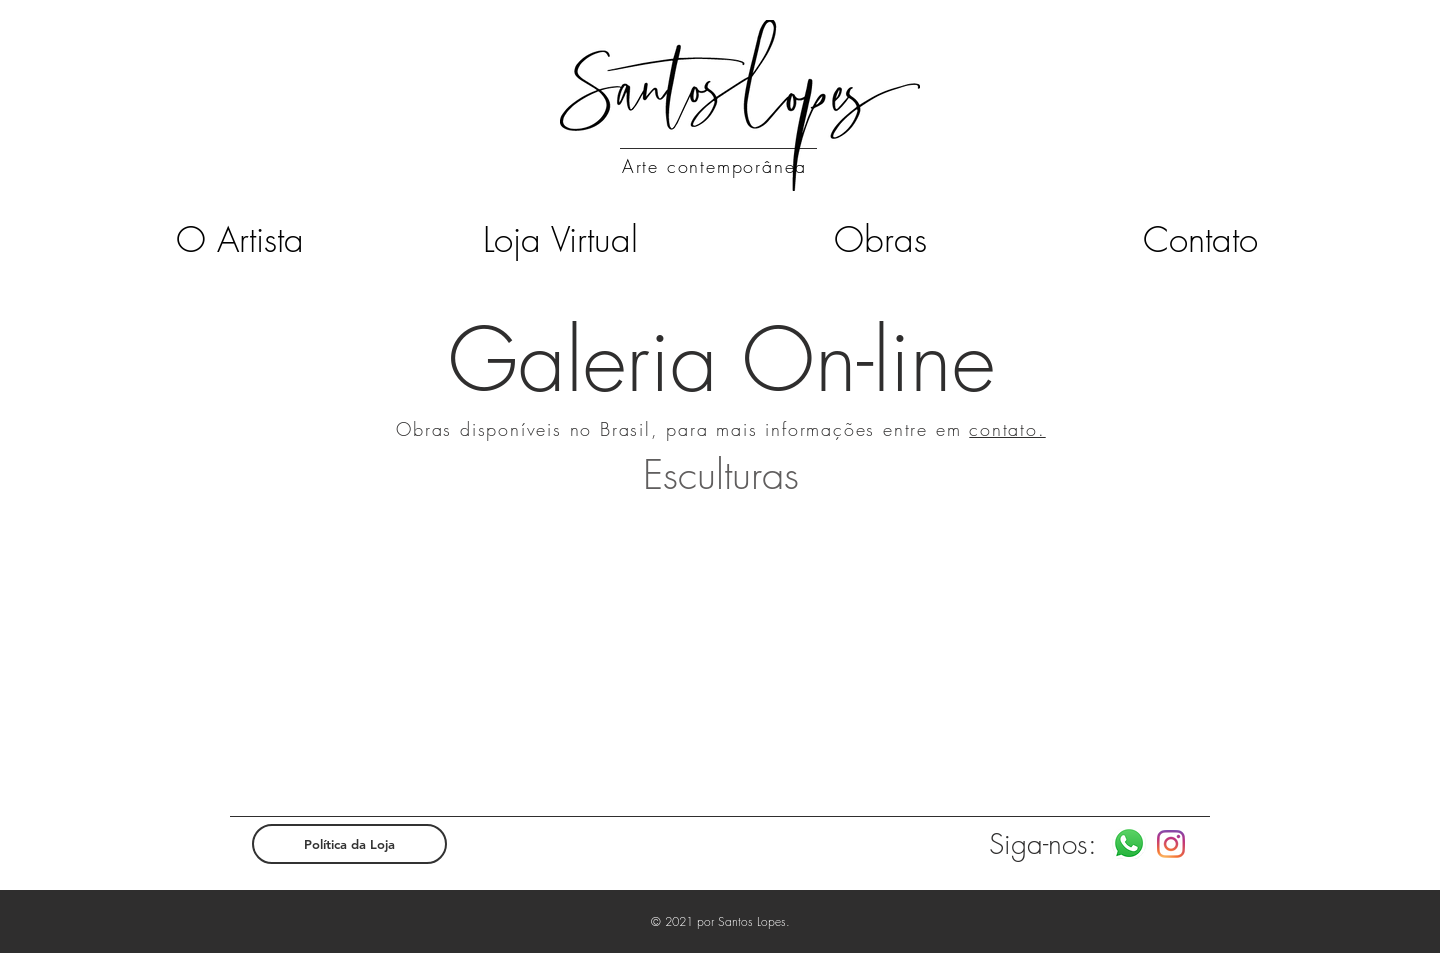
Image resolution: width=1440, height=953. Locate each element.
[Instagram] (1171, 844)
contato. (1007, 429)
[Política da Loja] (349, 844)
